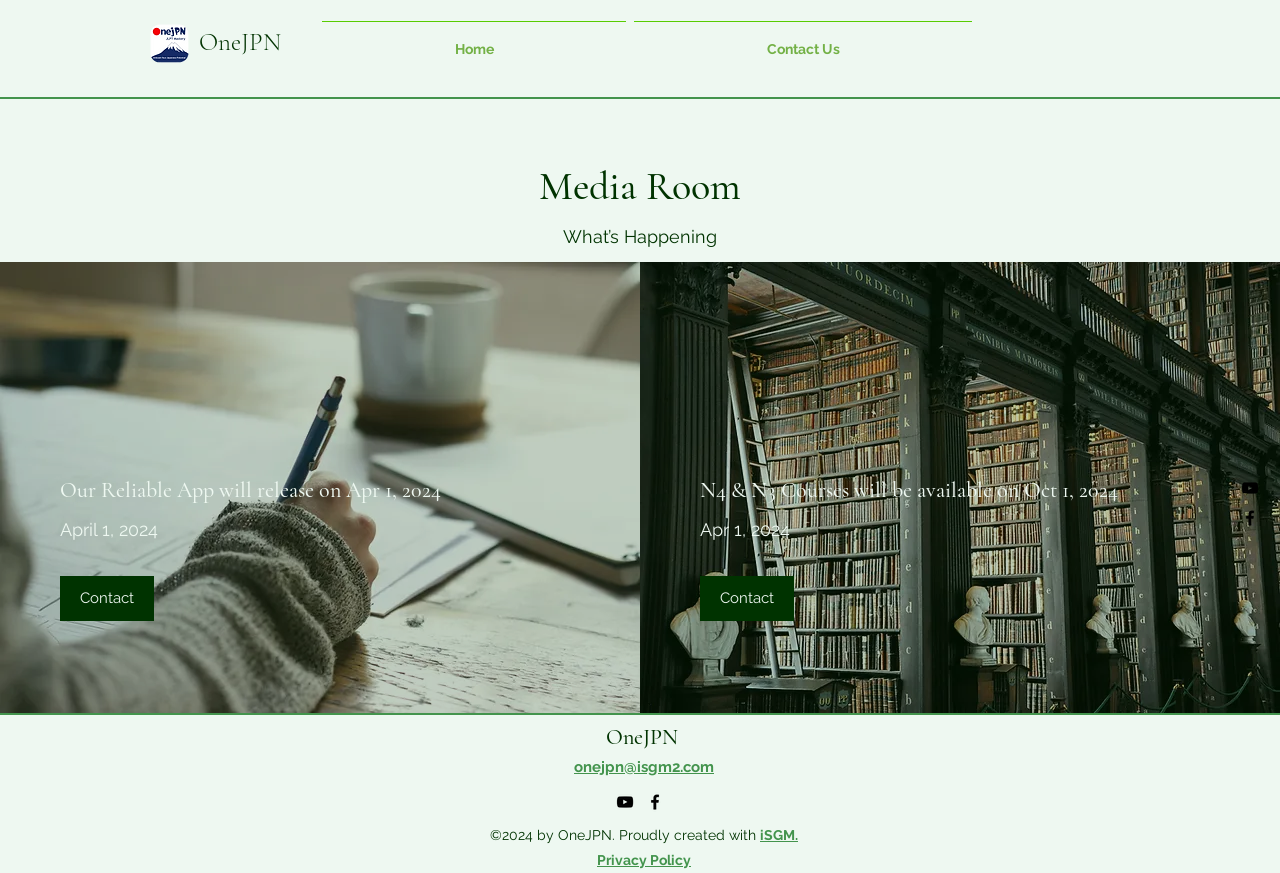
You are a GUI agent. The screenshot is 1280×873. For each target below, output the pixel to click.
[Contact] (107, 598)
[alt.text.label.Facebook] (1250, 518)
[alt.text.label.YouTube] (1250, 488)
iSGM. (779, 835)
